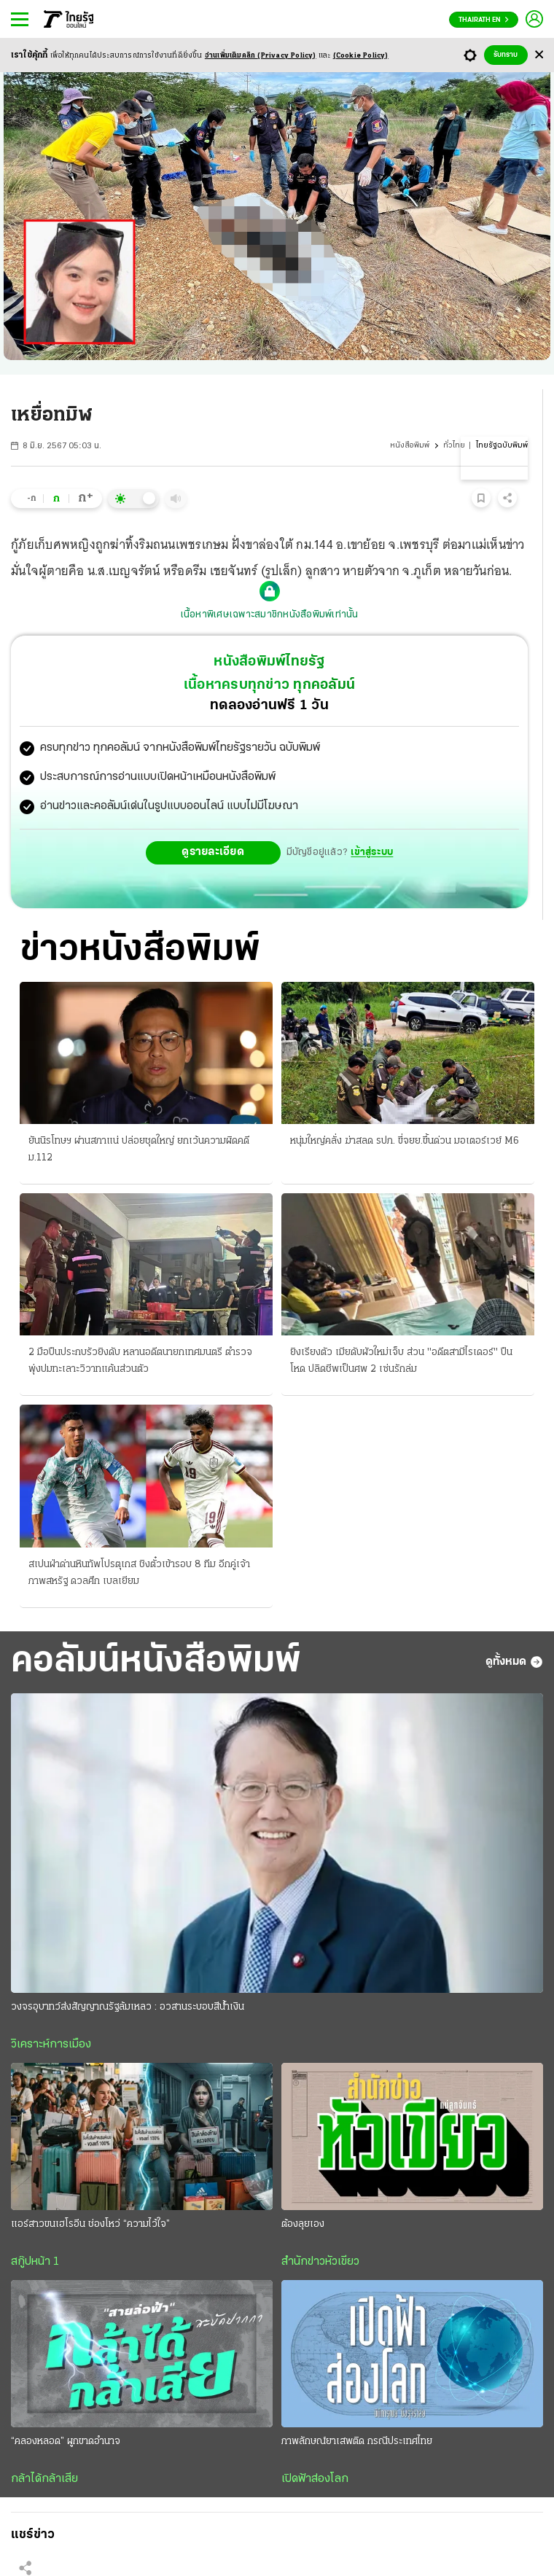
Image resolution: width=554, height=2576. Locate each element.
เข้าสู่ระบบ (372, 852)
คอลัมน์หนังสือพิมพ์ (156, 1662)
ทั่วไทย (454, 446)
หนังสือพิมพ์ (409, 446)
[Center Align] (539, 55)
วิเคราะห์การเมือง (51, 2044)
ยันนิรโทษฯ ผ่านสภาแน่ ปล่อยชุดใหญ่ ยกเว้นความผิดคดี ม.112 (138, 1149)
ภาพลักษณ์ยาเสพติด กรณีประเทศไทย (356, 2441)
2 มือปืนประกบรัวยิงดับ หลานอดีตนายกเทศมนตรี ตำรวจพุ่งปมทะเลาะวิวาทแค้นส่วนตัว (140, 1361)
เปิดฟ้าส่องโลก (314, 2479)
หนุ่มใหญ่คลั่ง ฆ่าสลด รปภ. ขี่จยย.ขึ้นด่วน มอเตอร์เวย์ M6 (404, 1141)
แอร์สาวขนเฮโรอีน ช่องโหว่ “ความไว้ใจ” (90, 2224)
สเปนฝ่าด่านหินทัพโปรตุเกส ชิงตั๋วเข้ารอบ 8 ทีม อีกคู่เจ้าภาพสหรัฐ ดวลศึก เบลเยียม (139, 1573)
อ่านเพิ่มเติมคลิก (260, 56)
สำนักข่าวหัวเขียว (320, 2262)
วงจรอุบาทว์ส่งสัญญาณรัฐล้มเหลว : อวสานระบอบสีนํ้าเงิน (127, 2007)
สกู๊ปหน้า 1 (35, 2262)
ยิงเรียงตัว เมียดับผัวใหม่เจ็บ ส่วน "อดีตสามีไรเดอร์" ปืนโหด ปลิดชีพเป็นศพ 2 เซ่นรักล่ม (401, 1361)
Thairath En (484, 20)
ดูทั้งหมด (514, 1661)
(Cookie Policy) (361, 56)
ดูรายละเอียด (213, 852)
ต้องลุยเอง (302, 2224)
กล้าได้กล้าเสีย (44, 2479)
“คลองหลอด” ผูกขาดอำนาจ (65, 2441)
